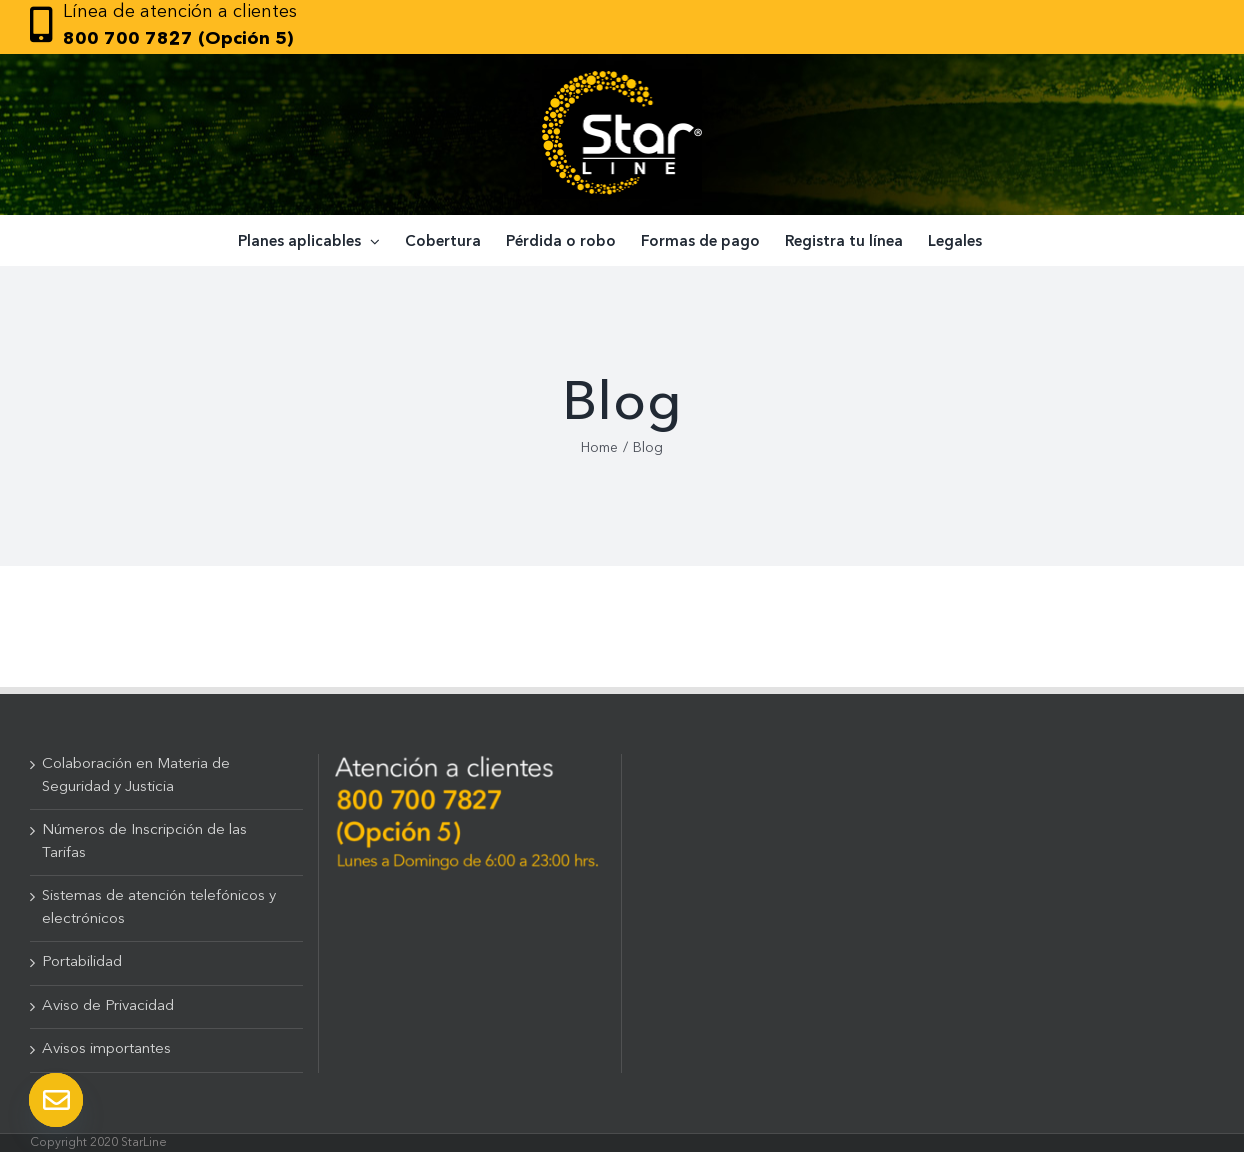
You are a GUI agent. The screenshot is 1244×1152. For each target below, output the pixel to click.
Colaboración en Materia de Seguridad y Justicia (136, 776)
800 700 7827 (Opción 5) (178, 39)
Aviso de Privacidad (108, 1006)
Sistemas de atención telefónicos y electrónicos (159, 908)
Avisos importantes (106, 1049)
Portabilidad (82, 962)
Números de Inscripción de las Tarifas (144, 842)
